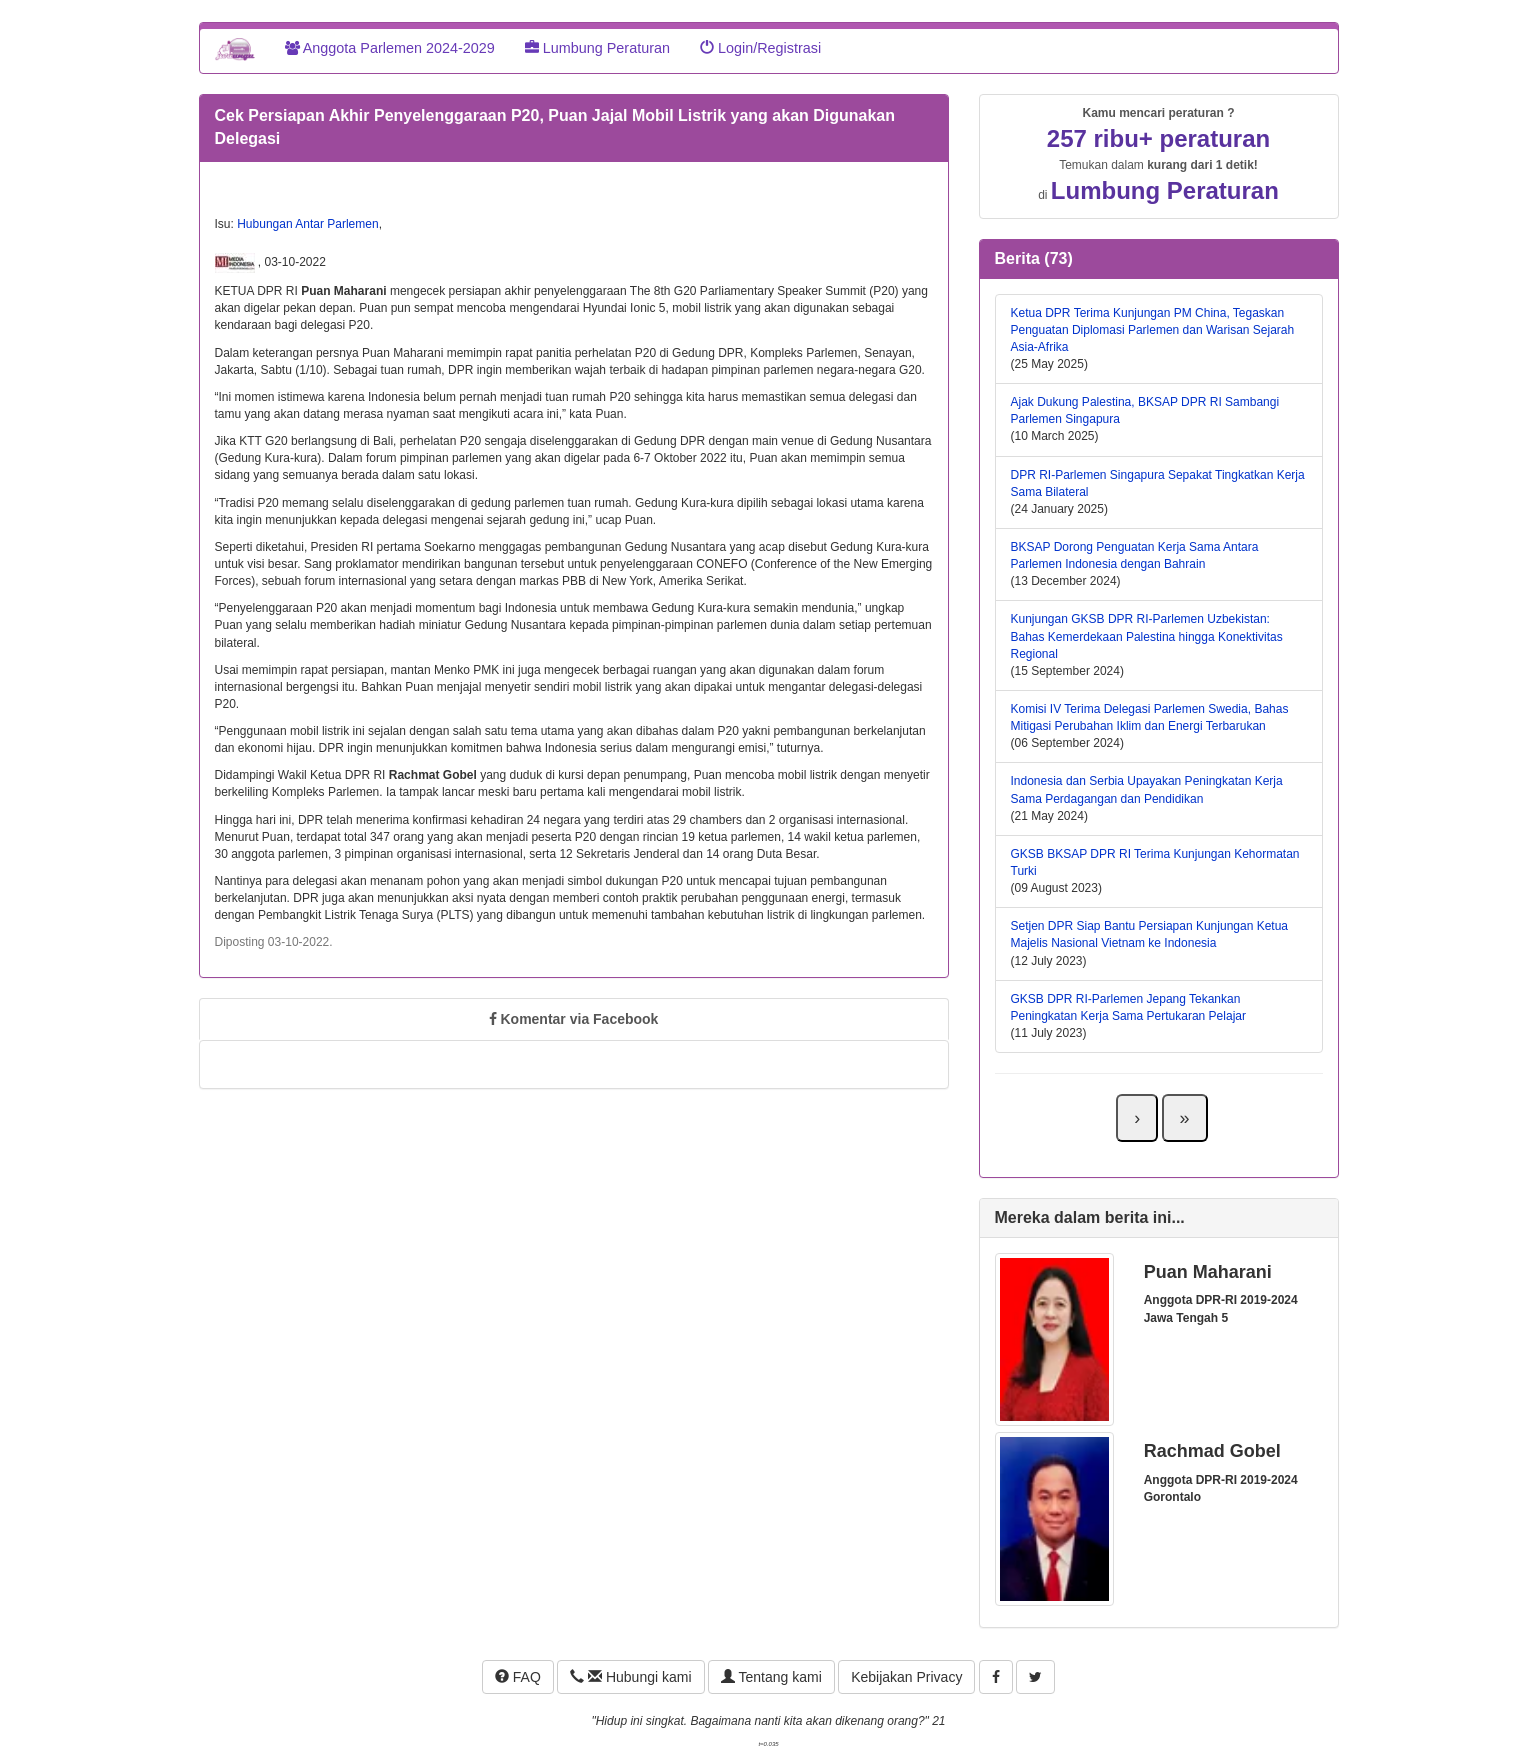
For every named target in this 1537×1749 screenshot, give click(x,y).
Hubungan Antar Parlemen (307, 224)
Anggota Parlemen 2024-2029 (390, 48)
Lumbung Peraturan (597, 48)
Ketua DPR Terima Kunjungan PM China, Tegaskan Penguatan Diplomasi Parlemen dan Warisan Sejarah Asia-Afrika (1153, 330)
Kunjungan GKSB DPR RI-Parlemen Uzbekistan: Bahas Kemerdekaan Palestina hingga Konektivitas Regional (1147, 636)
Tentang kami (771, 1677)
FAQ (518, 1677)
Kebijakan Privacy (906, 1677)
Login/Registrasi (760, 48)
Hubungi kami (630, 1677)
